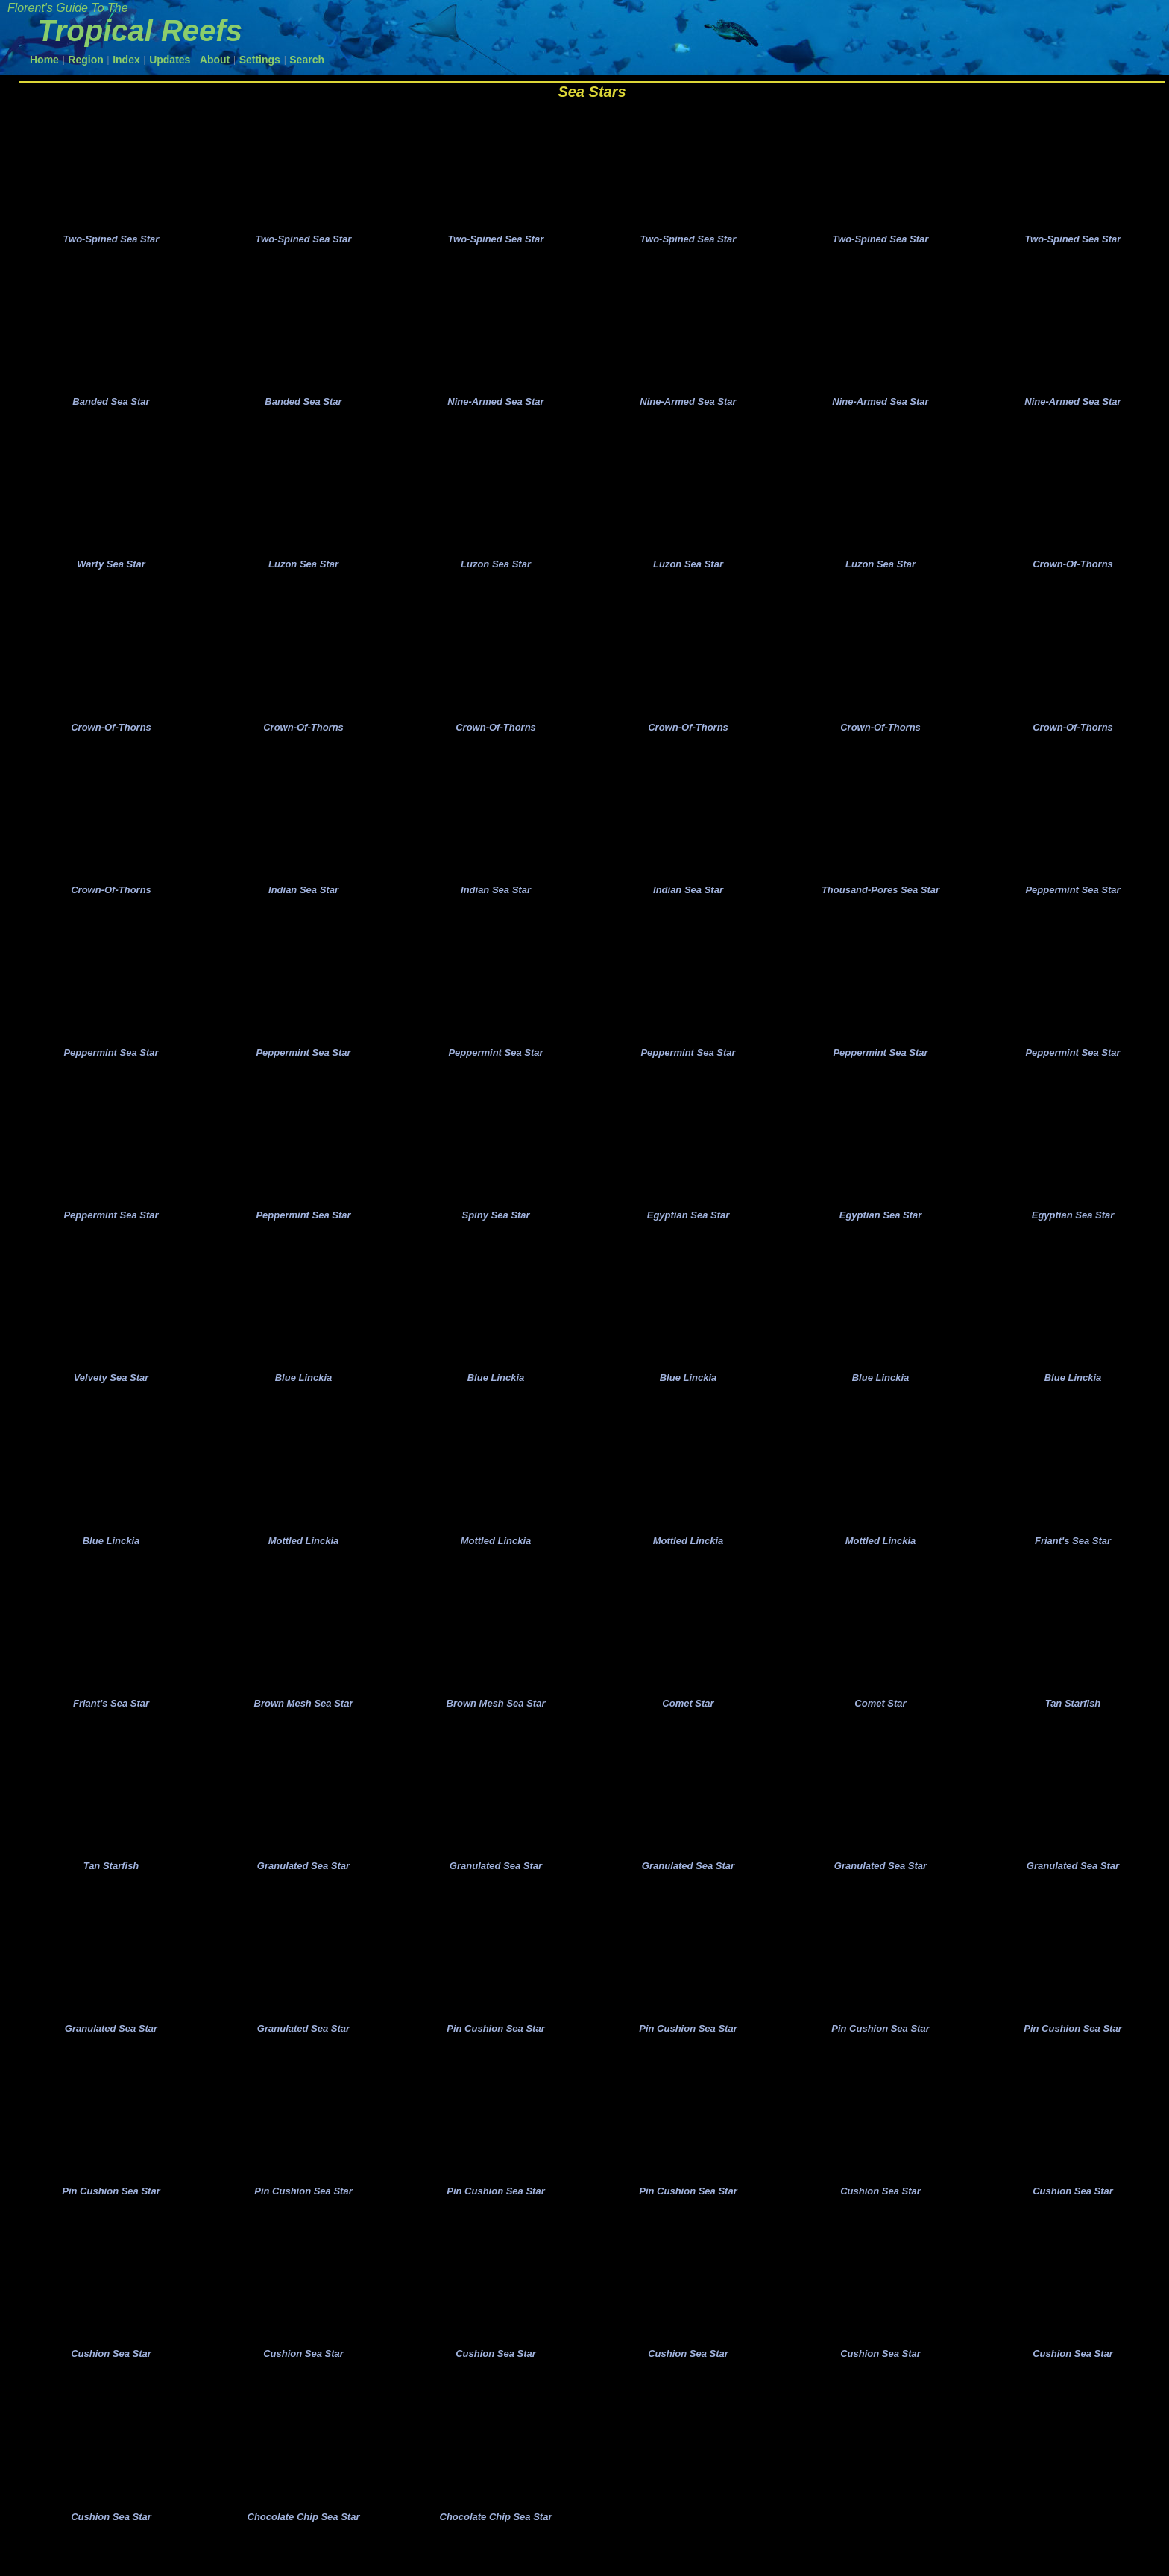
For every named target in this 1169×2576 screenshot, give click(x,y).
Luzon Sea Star (303, 570)
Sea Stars (592, 92)
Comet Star (687, 1724)
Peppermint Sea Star (1072, 900)
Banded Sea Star (110, 406)
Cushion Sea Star (880, 2218)
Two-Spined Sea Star (111, 241)
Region (85, 60)
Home (44, 60)
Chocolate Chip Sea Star (304, 2548)
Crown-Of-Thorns (1073, 570)
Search (306, 60)
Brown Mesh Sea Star (303, 1724)
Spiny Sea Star (495, 1229)
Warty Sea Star (111, 570)
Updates (169, 60)
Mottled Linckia (303, 1559)
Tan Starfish (1073, 1724)
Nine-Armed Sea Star (495, 406)
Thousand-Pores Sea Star (880, 900)
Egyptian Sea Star (688, 1229)
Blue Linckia (304, 1394)
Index (126, 60)
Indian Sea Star (303, 900)
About (215, 60)
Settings (259, 60)
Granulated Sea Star (303, 1889)
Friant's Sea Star (1073, 1559)
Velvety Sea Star (111, 1394)
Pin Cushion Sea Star (495, 2053)
